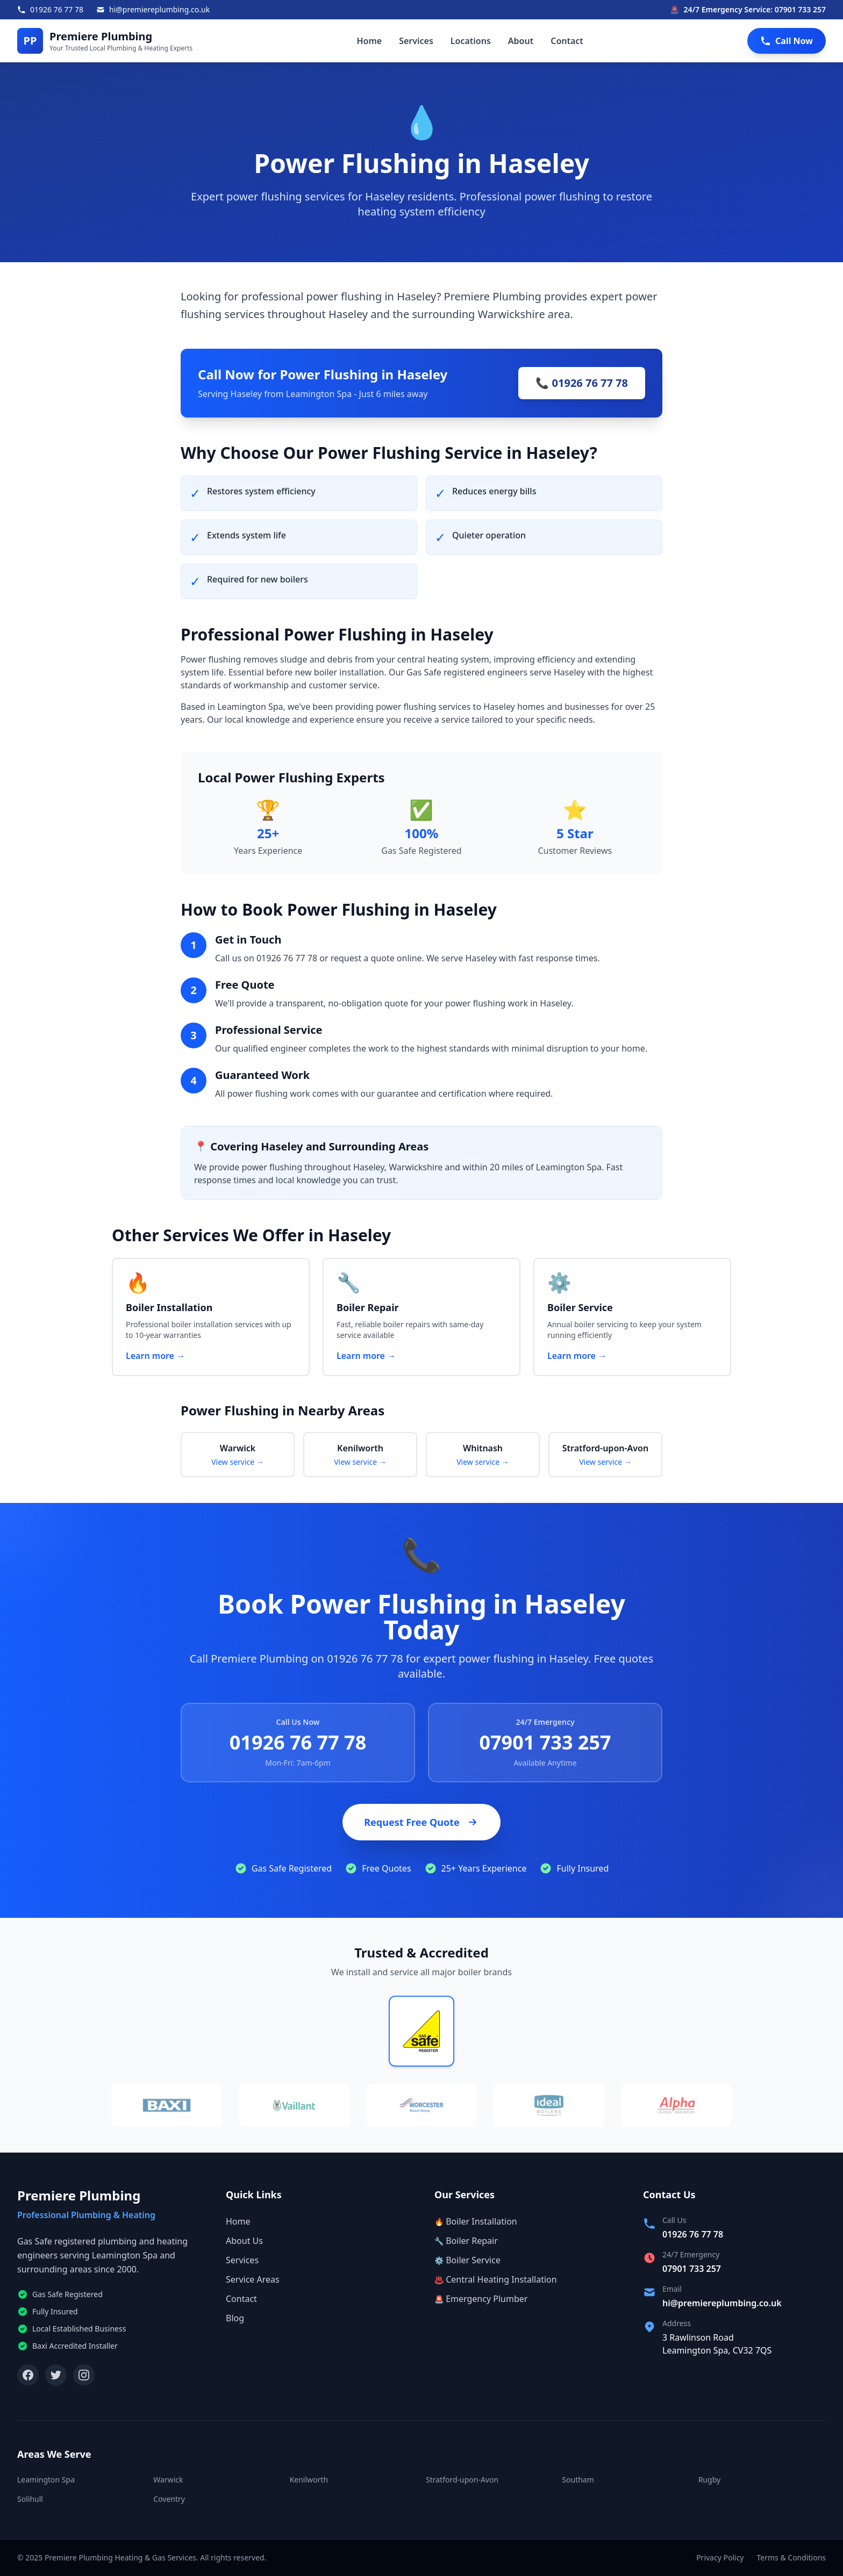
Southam (578, 2479)
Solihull (30, 2499)
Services (416, 41)
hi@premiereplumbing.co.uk (722, 2303)
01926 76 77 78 (298, 1742)
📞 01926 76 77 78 (581, 383)
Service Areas (253, 2279)
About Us (244, 2241)
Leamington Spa (46, 2479)
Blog (235, 2318)
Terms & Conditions (791, 2557)
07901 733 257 (545, 1742)
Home (369, 41)
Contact (567, 41)
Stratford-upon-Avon (462, 2479)
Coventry (169, 2499)
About (520, 41)
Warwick (168, 2479)
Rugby (709, 2479)
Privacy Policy (720, 2557)
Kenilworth (309, 2479)
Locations (471, 41)
